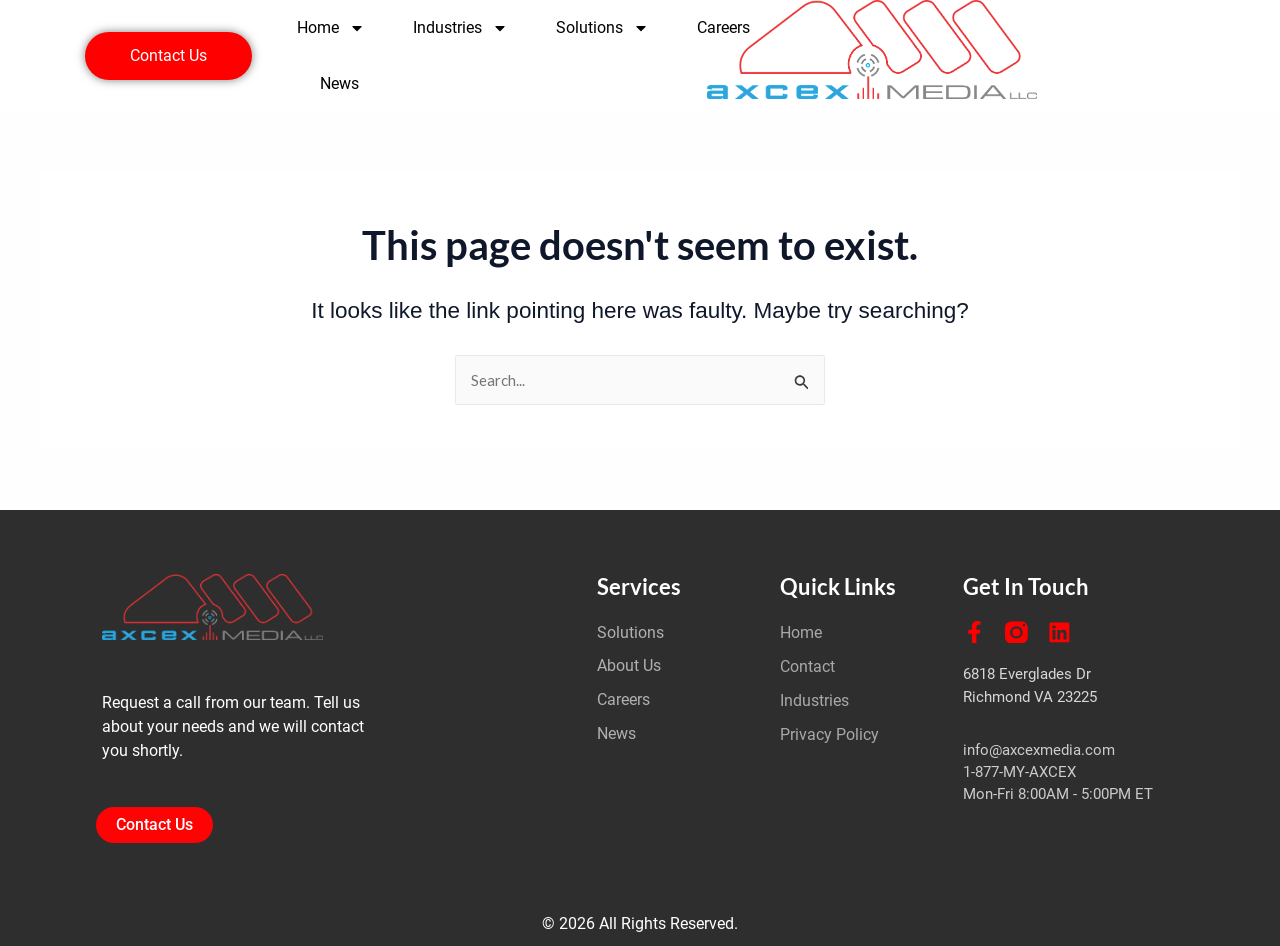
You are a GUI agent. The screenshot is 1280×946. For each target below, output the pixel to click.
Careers (723, 27)
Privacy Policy (829, 734)
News (339, 83)
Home (331, 28)
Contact (807, 666)
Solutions (602, 28)
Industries (460, 28)
